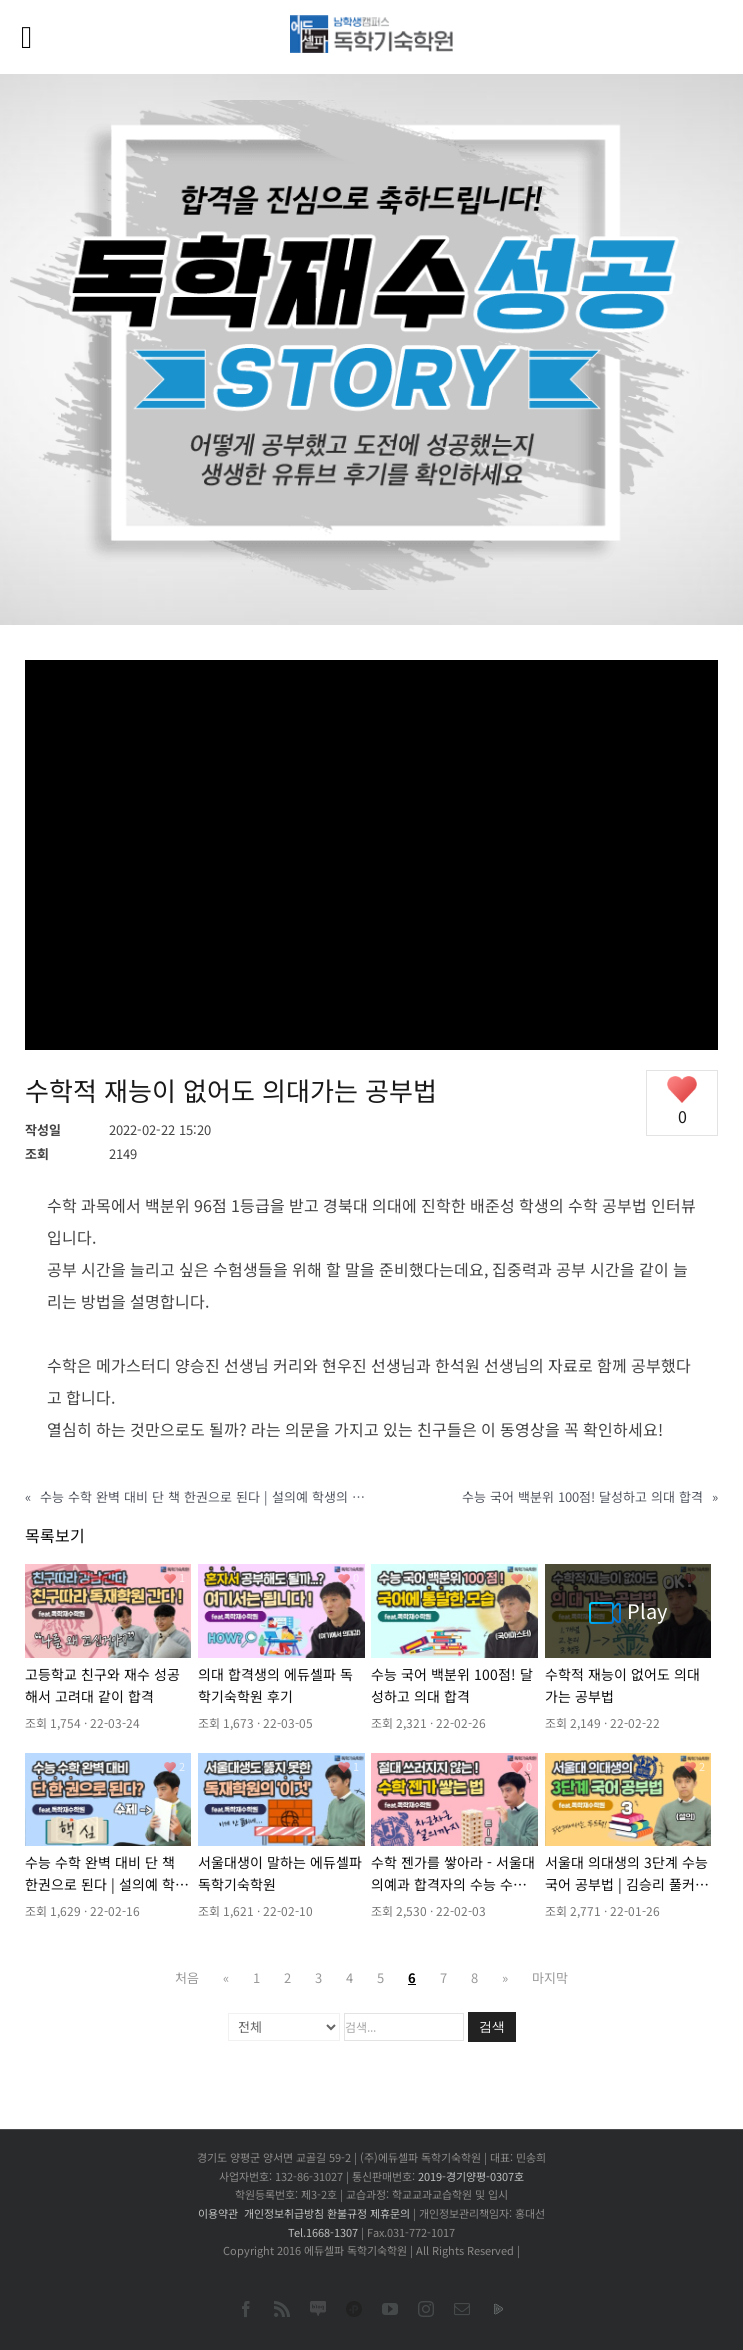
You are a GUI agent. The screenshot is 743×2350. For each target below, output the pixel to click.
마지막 (550, 1977)
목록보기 (55, 1535)
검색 (492, 2026)
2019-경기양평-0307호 (471, 2176)
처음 (187, 1977)
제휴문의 (390, 2213)
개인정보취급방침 (284, 2213)
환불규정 (347, 2213)
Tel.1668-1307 (323, 2232)
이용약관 (218, 2213)
